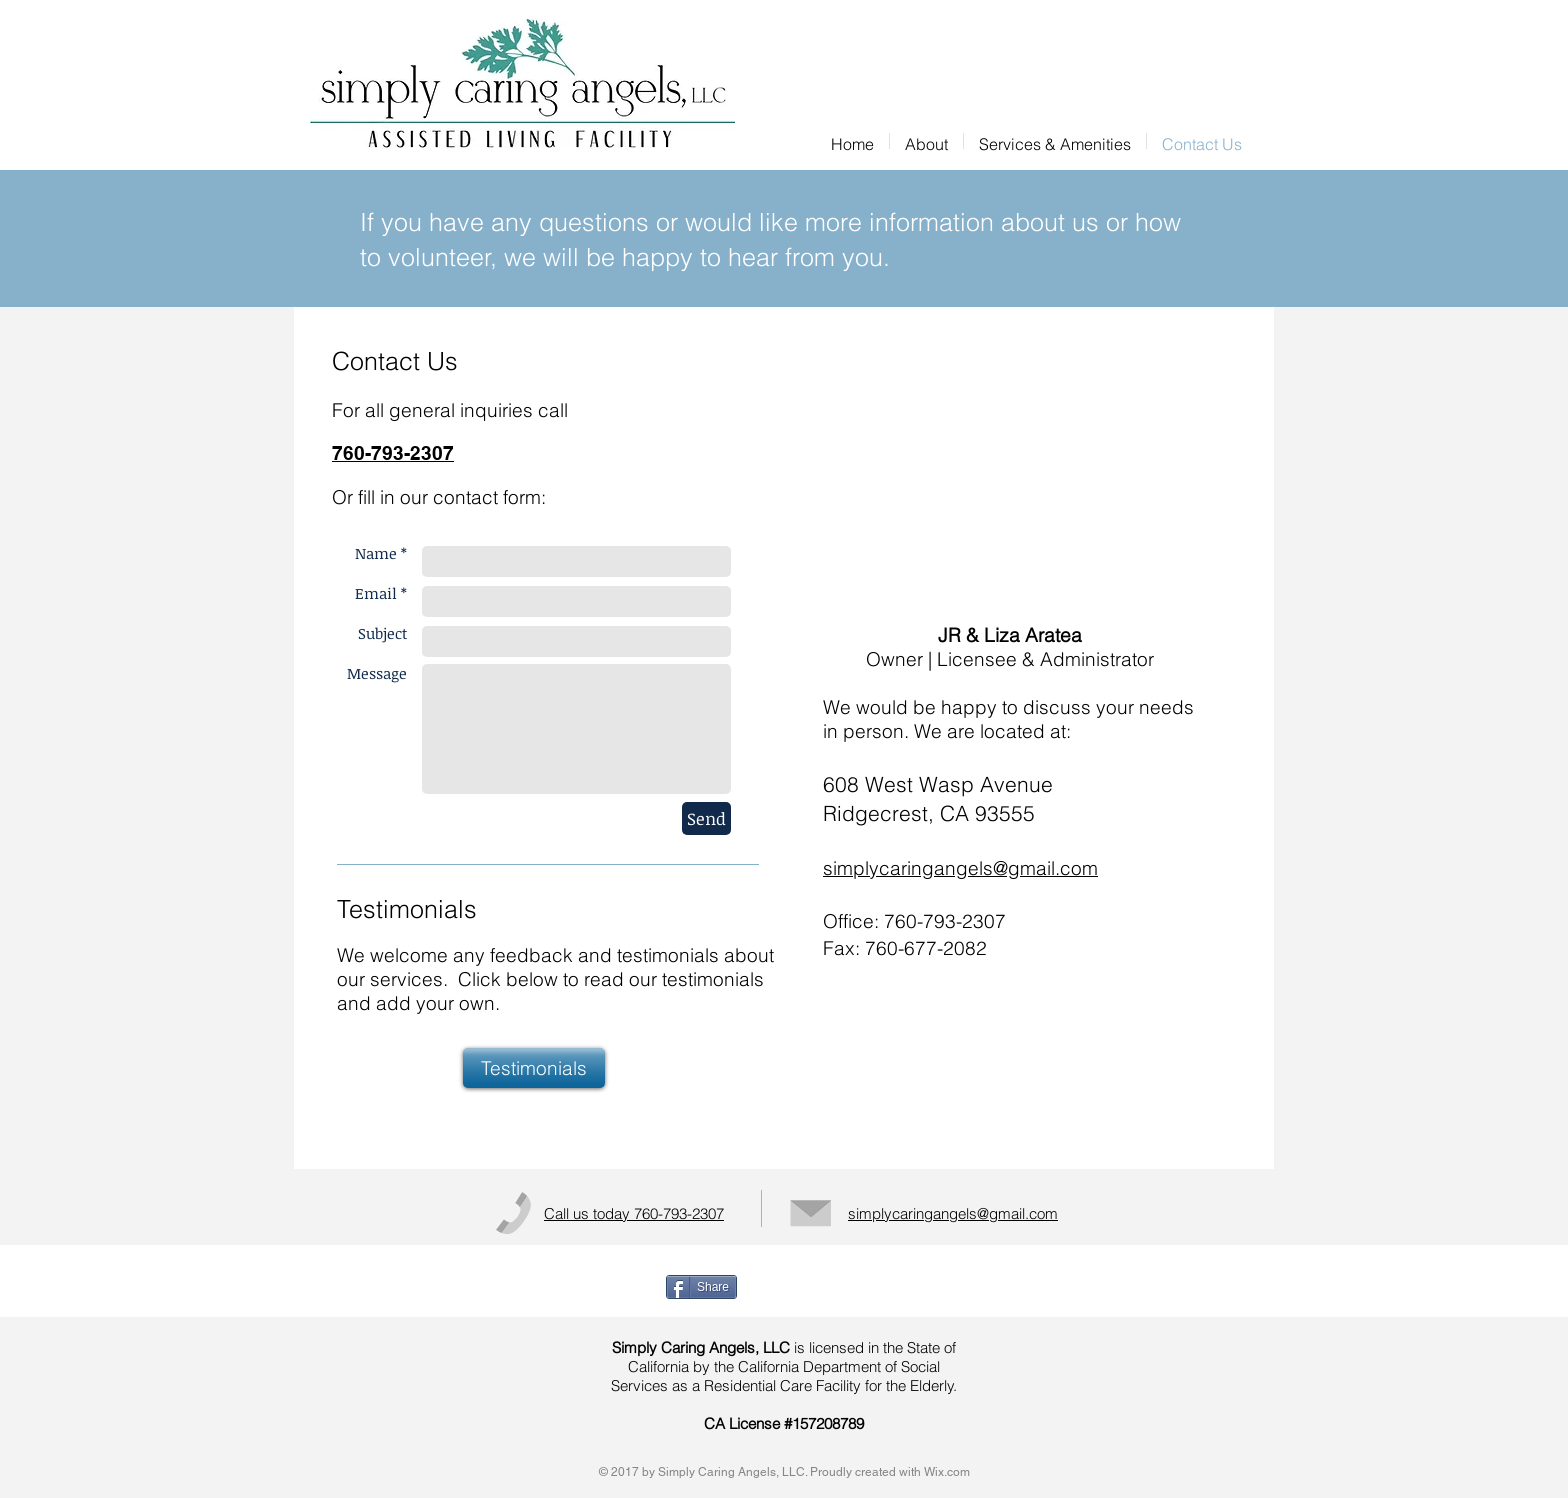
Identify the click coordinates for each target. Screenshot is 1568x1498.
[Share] (701, 1287)
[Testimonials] (534, 1068)
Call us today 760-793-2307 (634, 1213)
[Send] (706, 818)
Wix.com (947, 1472)
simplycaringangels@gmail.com (960, 868)
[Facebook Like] (898, 1287)
